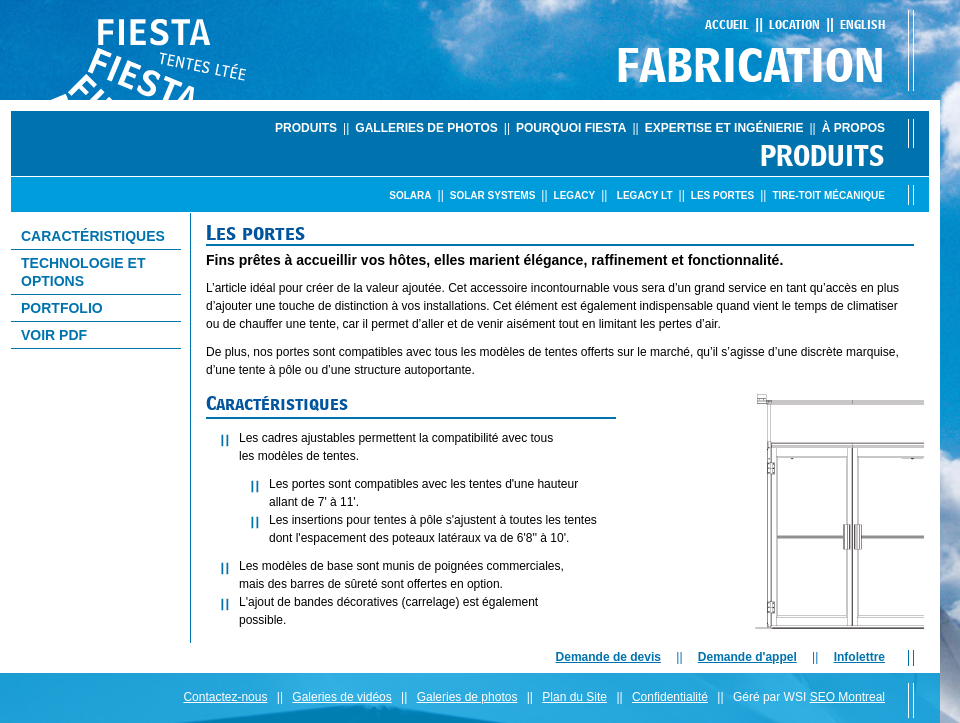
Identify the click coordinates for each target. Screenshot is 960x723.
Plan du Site (574, 697)
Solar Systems (493, 195)
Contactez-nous (225, 697)
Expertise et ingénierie (724, 128)
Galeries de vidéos (341, 697)
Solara (410, 195)
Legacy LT (645, 195)
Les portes (722, 195)
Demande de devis (608, 657)
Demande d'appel (747, 657)
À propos (853, 128)
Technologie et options (83, 272)
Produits (306, 128)
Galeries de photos (467, 697)
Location (794, 24)
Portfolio (62, 308)
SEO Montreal (847, 697)
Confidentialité (670, 697)
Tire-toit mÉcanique (828, 195)
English (862, 24)
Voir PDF (54, 335)
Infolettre (859, 657)
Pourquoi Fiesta (571, 128)
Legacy (575, 195)
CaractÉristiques (93, 236)
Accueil (727, 24)
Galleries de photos (426, 128)
